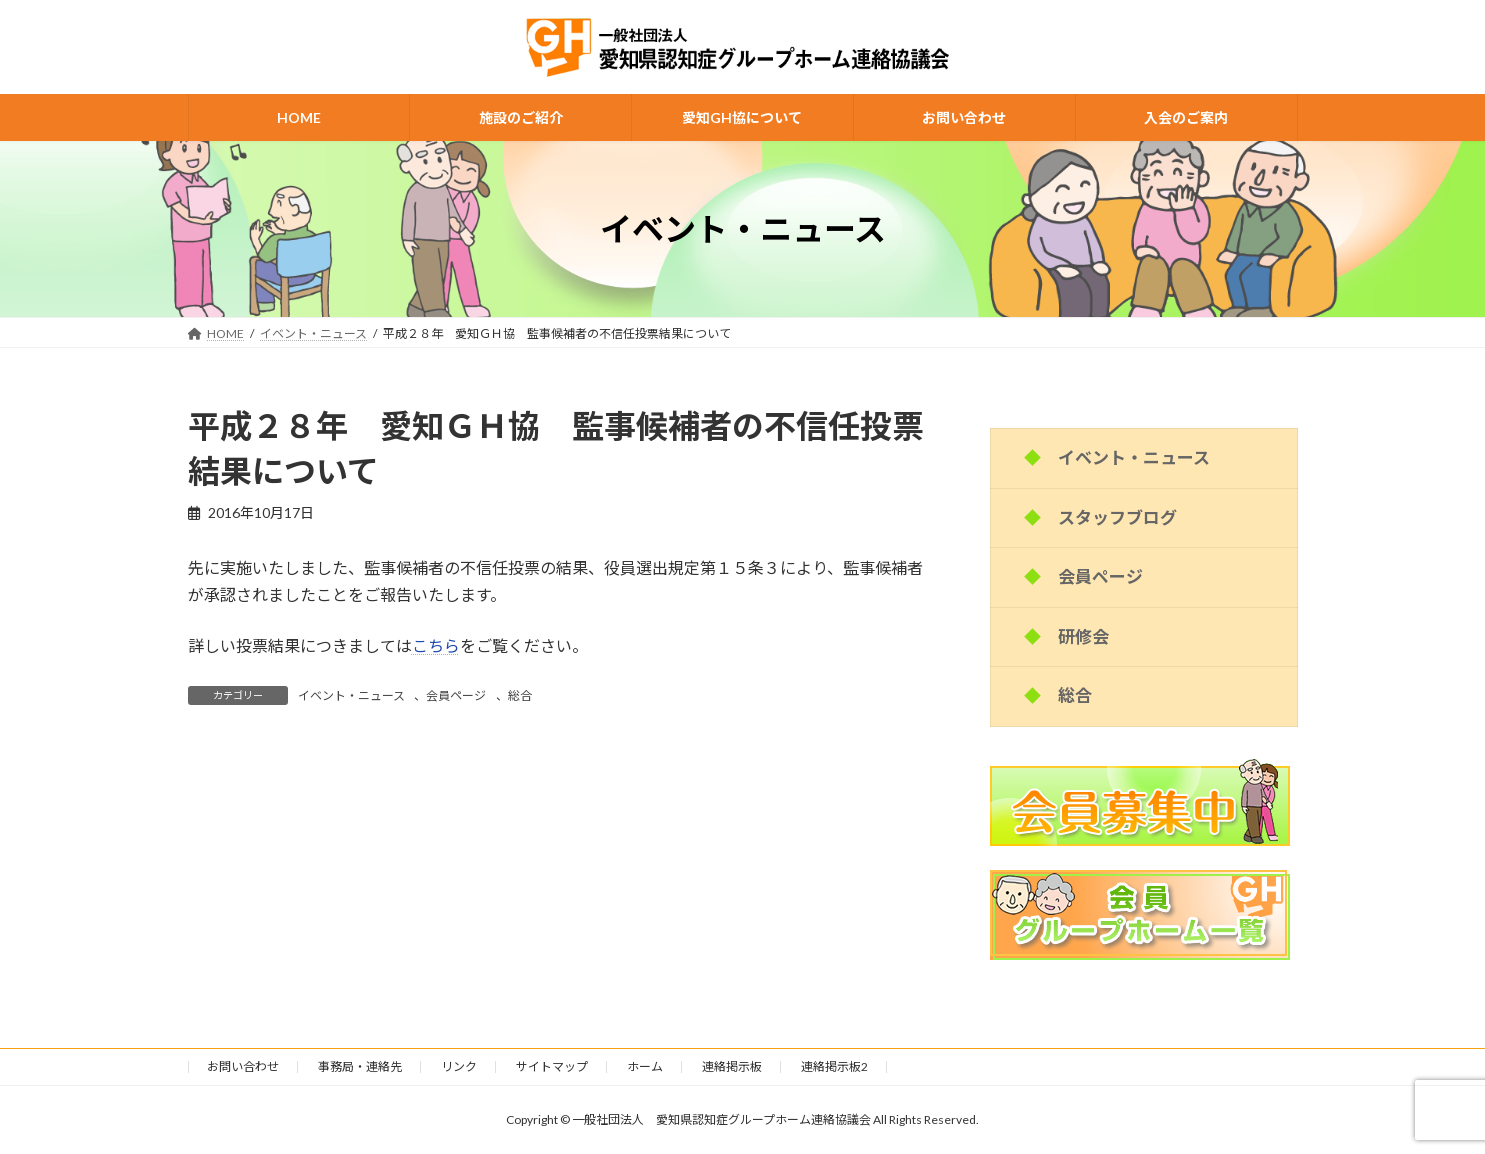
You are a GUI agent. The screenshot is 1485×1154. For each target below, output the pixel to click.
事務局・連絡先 (360, 1066)
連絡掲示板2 (834, 1066)
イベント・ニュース (351, 695)
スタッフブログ (1117, 517)
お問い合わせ (243, 1066)
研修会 (1083, 636)
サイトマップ (552, 1066)
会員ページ (456, 695)
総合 (520, 695)
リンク (459, 1066)
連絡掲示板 (732, 1066)
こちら (436, 645)
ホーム (645, 1066)
